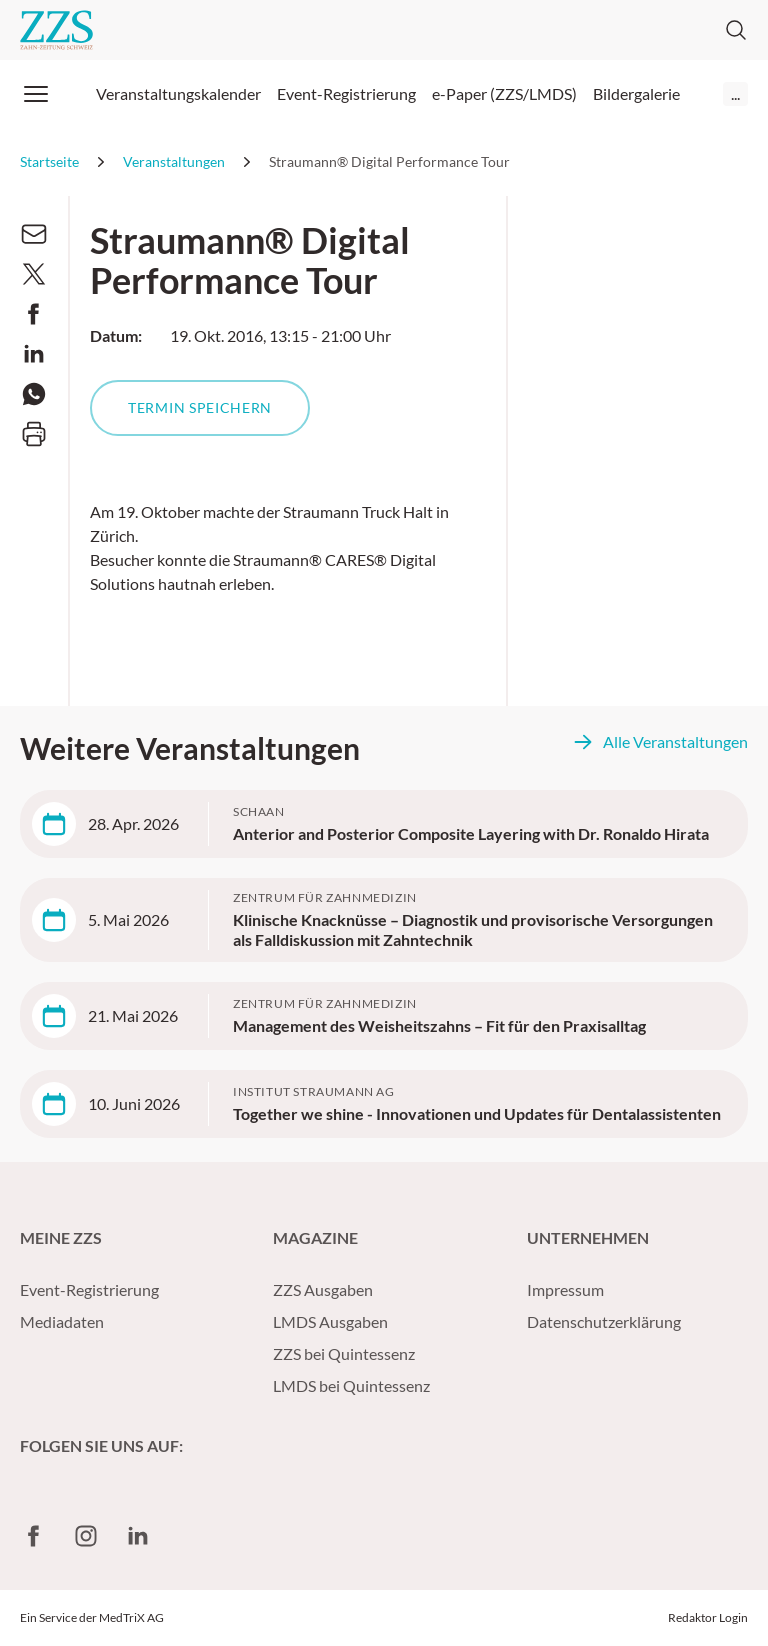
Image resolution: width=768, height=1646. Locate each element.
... (735, 93)
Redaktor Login (708, 1617)
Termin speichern (200, 407)
